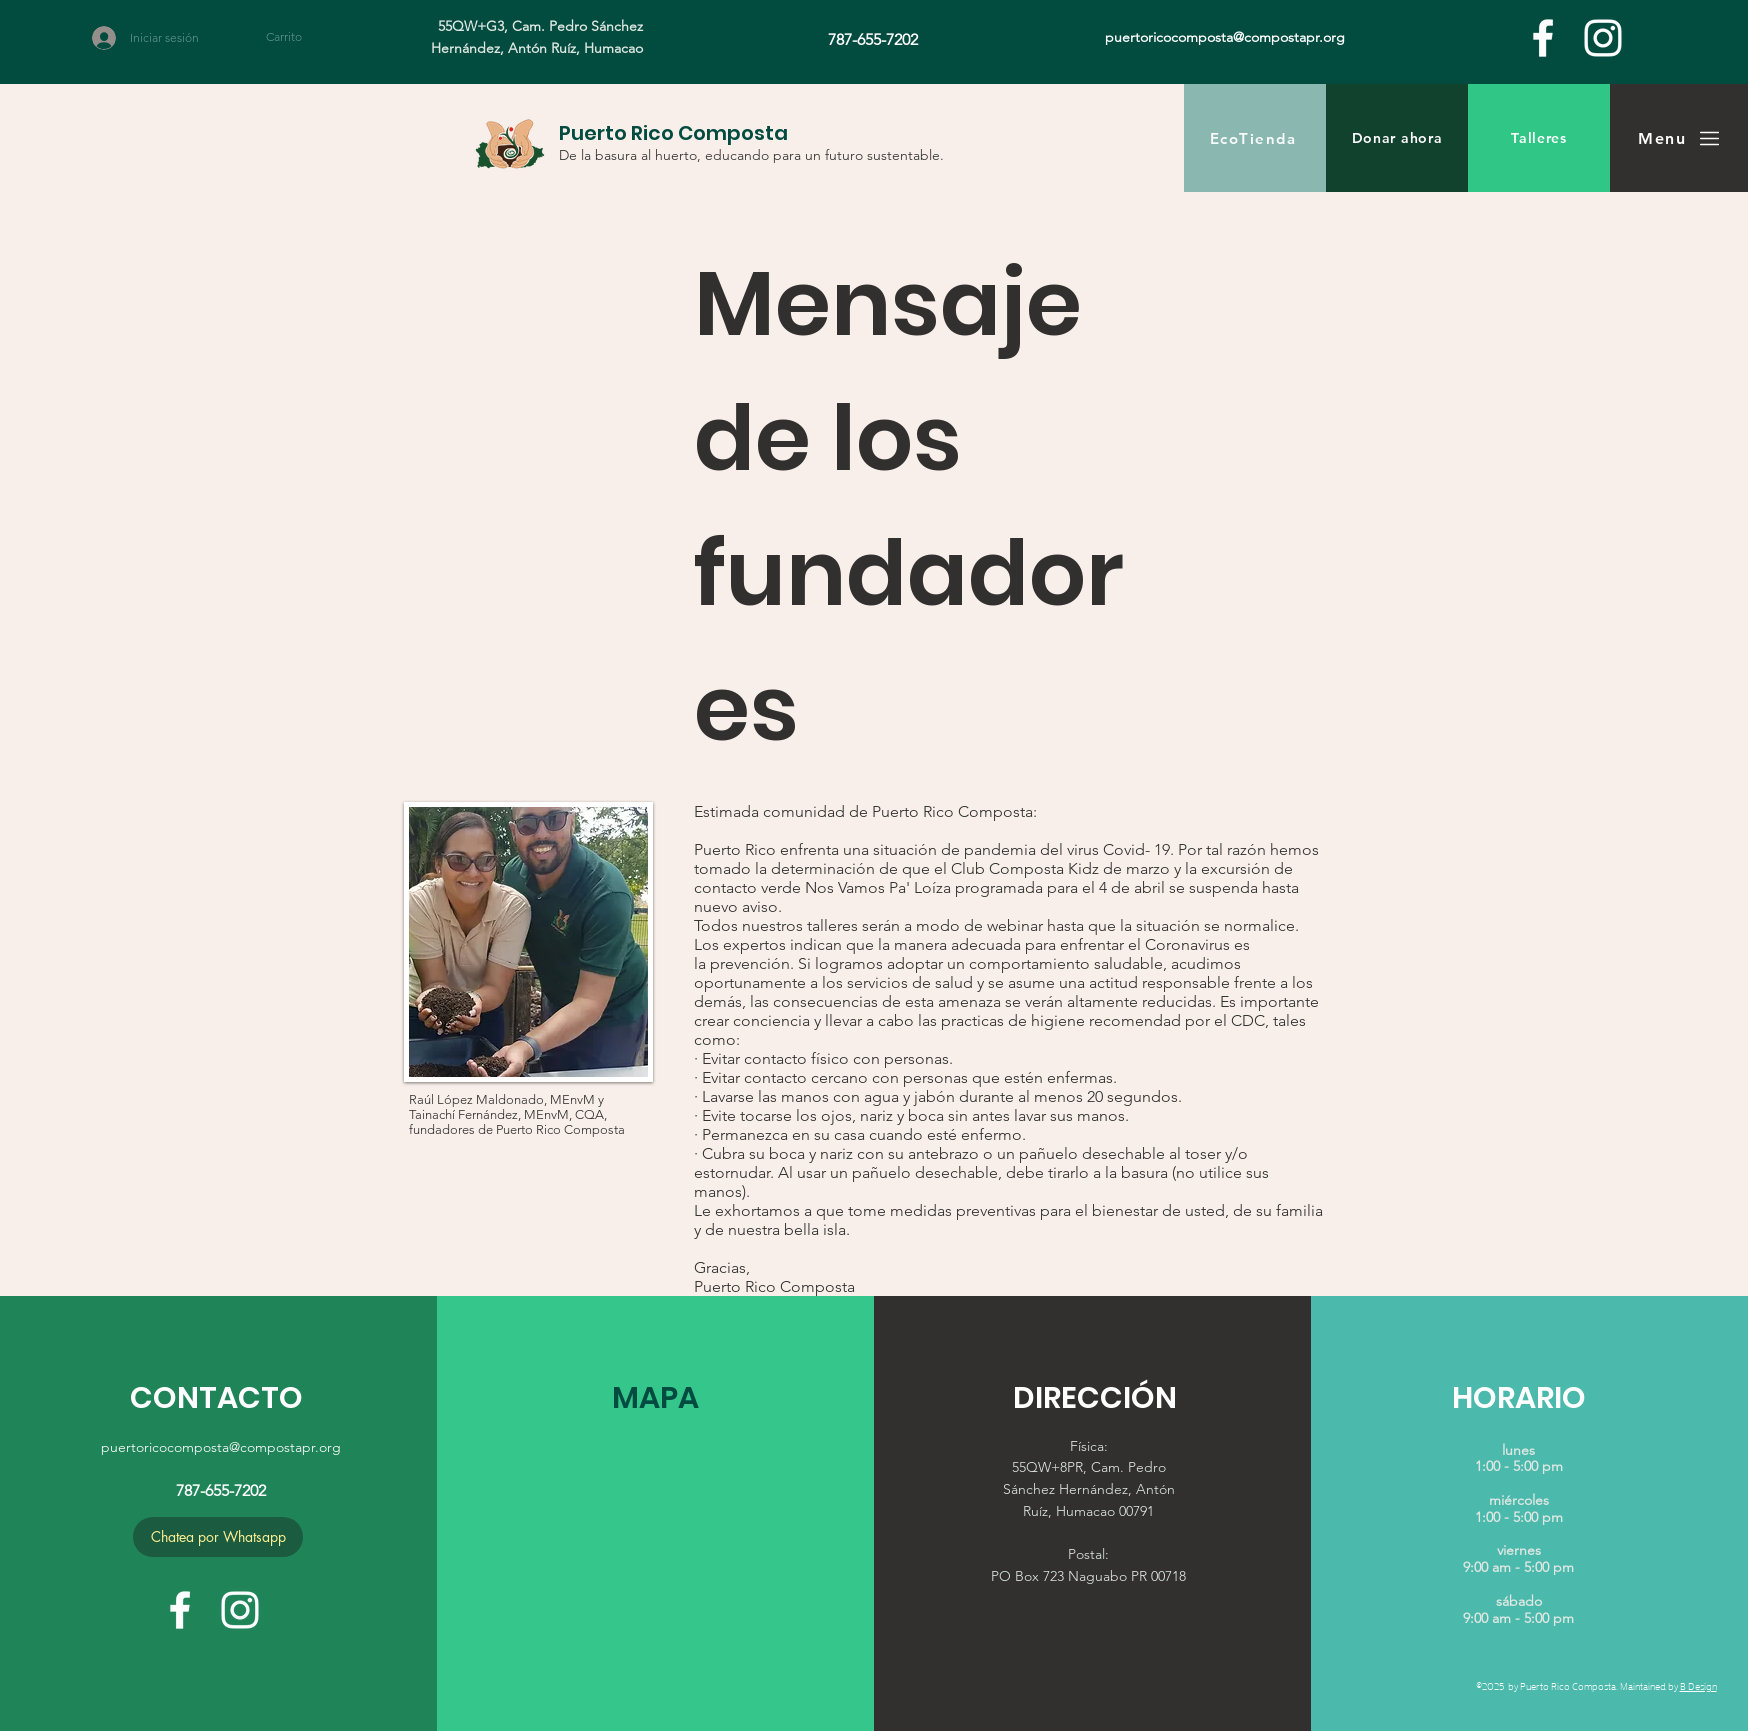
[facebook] (1543, 38)
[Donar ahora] (1397, 138)
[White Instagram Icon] (1603, 38)
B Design (1698, 1685)
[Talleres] (1539, 138)
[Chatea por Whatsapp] (218, 1537)
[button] (295, 37)
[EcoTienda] (1255, 138)
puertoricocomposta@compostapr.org (221, 1447)
